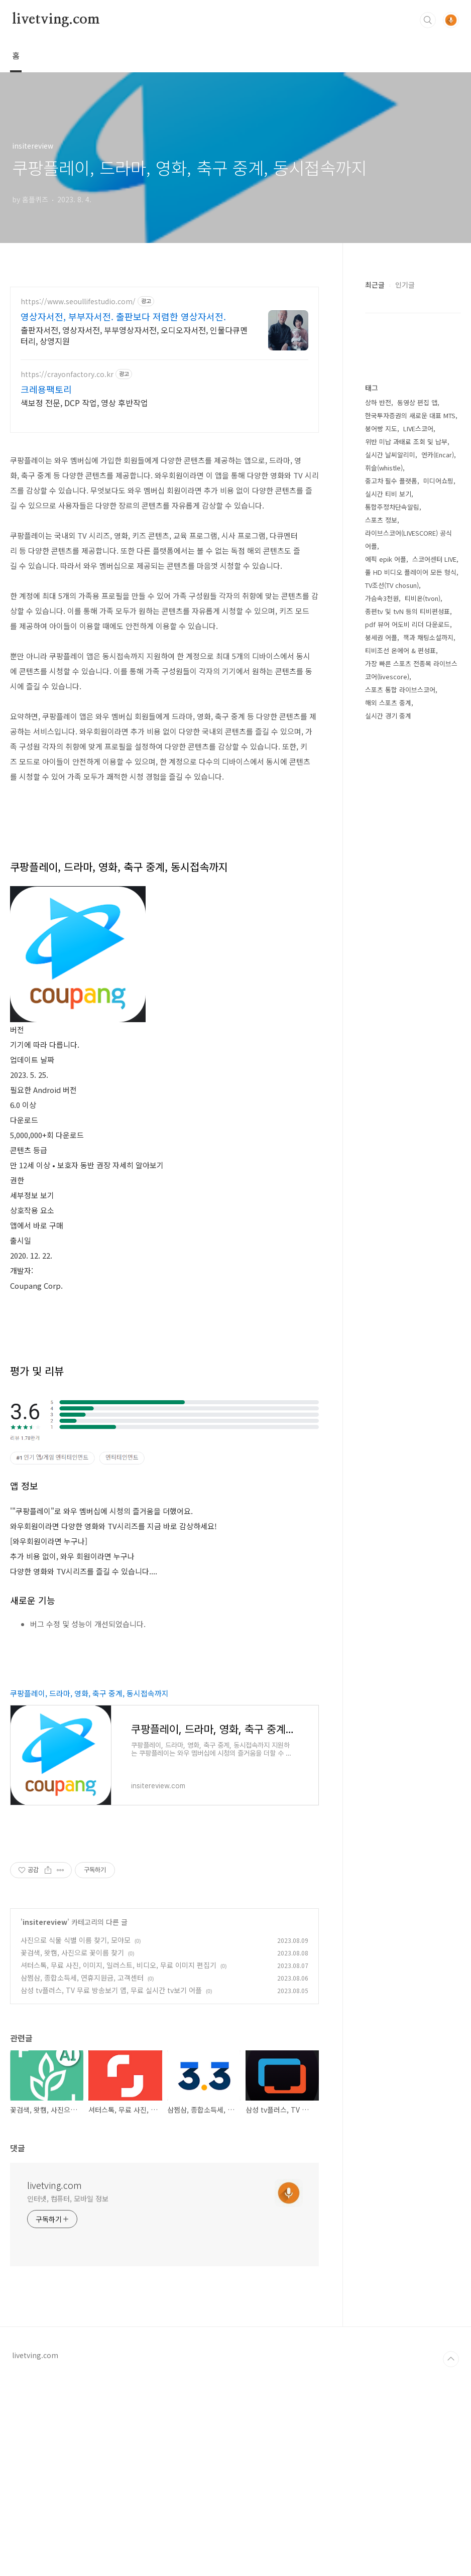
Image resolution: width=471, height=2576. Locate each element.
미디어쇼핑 (438, 480)
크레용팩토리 (46, 389)
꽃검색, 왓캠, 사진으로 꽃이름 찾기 (72, 2150)
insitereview (45, 2119)
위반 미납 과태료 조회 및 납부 (406, 441)
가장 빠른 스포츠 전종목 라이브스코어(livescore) (411, 670)
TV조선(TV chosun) (392, 585)
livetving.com (55, 20)
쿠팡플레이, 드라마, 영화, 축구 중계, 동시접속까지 (89, 1890)
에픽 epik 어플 (385, 559)
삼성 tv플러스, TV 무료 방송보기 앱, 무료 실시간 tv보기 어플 (111, 2187)
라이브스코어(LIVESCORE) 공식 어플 (408, 539)
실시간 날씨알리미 (390, 454)
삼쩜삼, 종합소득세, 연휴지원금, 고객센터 (82, 2175)
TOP (451, 2556)
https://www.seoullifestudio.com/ (78, 301)
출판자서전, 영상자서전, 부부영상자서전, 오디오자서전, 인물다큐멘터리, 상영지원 (134, 335)
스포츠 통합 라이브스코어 (400, 689)
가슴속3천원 (382, 598)
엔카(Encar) (437, 454)
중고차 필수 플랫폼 (391, 480)
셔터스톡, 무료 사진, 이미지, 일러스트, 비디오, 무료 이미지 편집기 (118, 2162)
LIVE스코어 (418, 428)
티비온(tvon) (422, 598)
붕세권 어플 (381, 637)
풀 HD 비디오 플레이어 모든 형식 (410, 572)
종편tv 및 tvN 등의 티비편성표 (407, 611)
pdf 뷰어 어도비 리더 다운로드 (407, 624)
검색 (427, 20)
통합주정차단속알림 (392, 507)
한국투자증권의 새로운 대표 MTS (410, 415)
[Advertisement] (164, 1422)
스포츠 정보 (381, 520)
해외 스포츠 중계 (388, 702)
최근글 (375, 285)
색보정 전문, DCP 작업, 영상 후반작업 (84, 402)
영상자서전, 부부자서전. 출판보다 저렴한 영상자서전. (123, 316)
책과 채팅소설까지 (428, 637)
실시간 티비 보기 (388, 494)
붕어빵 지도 (381, 428)
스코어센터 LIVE (434, 559)
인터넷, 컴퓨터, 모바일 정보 (67, 2396)
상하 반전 (378, 402)
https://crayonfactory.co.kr (67, 374)
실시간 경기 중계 (388, 715)
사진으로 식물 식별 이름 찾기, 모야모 (76, 2137)
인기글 (405, 285)
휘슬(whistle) (384, 467)
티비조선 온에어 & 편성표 (400, 650)
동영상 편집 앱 (417, 402)
